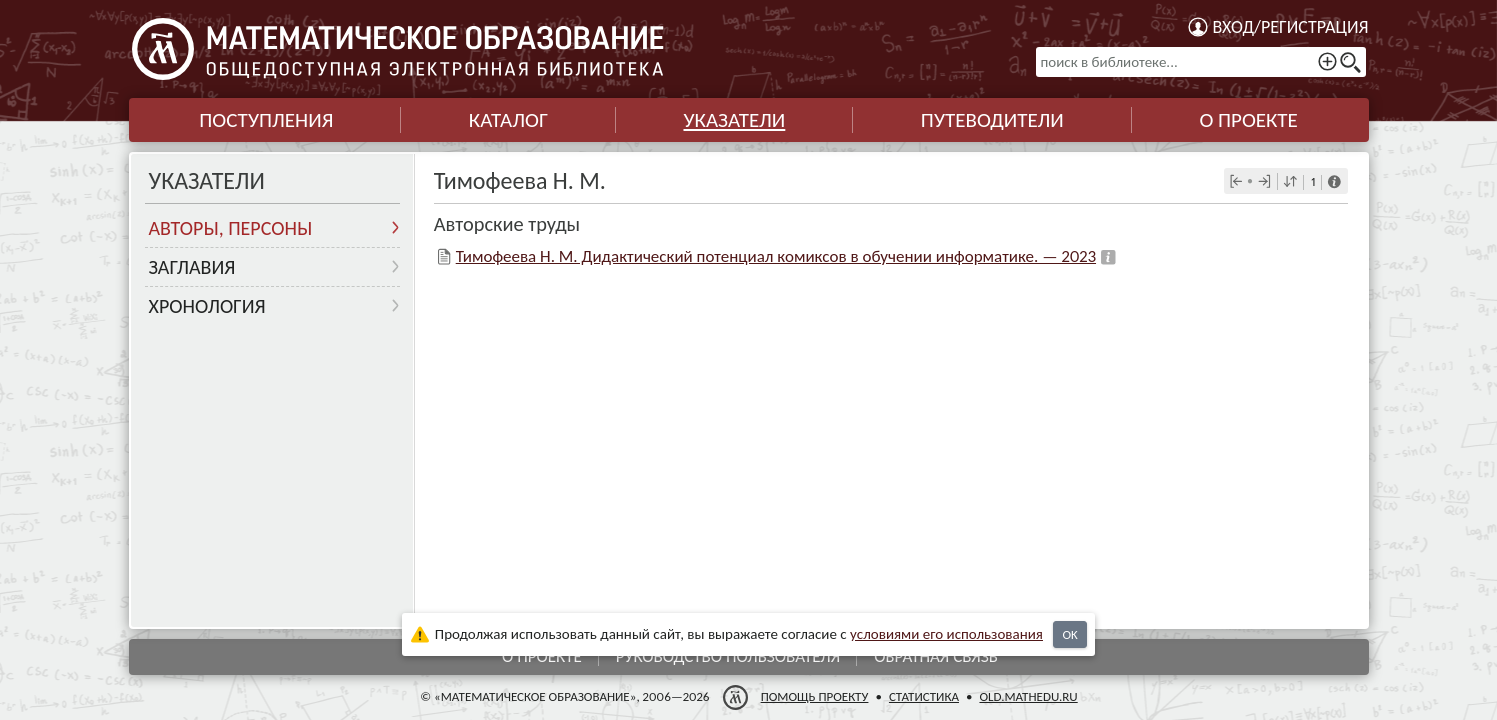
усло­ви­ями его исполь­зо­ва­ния (946, 634)
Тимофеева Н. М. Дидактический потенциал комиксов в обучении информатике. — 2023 (776, 256)
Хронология (207, 306)
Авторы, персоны (231, 228)
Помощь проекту (814, 696)
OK (1069, 634)
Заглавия (192, 267)
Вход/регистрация (1291, 27)
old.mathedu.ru (1028, 696)
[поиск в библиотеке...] (1201, 62)
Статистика (923, 696)
